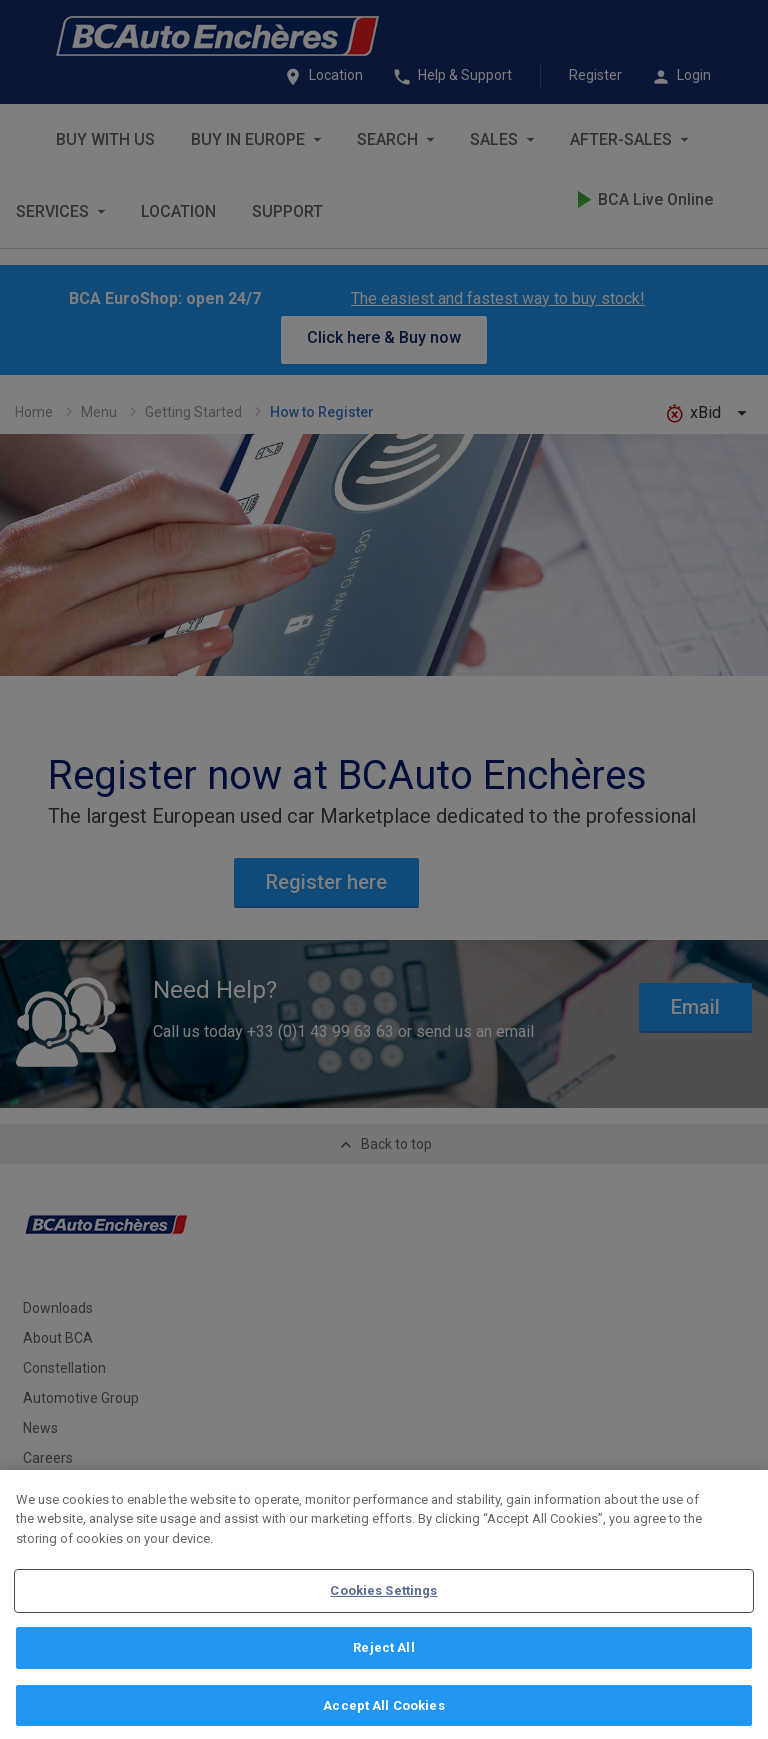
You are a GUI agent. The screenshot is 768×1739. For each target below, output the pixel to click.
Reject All (383, 1657)
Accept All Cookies (383, 1714)
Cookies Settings (383, 1600)
